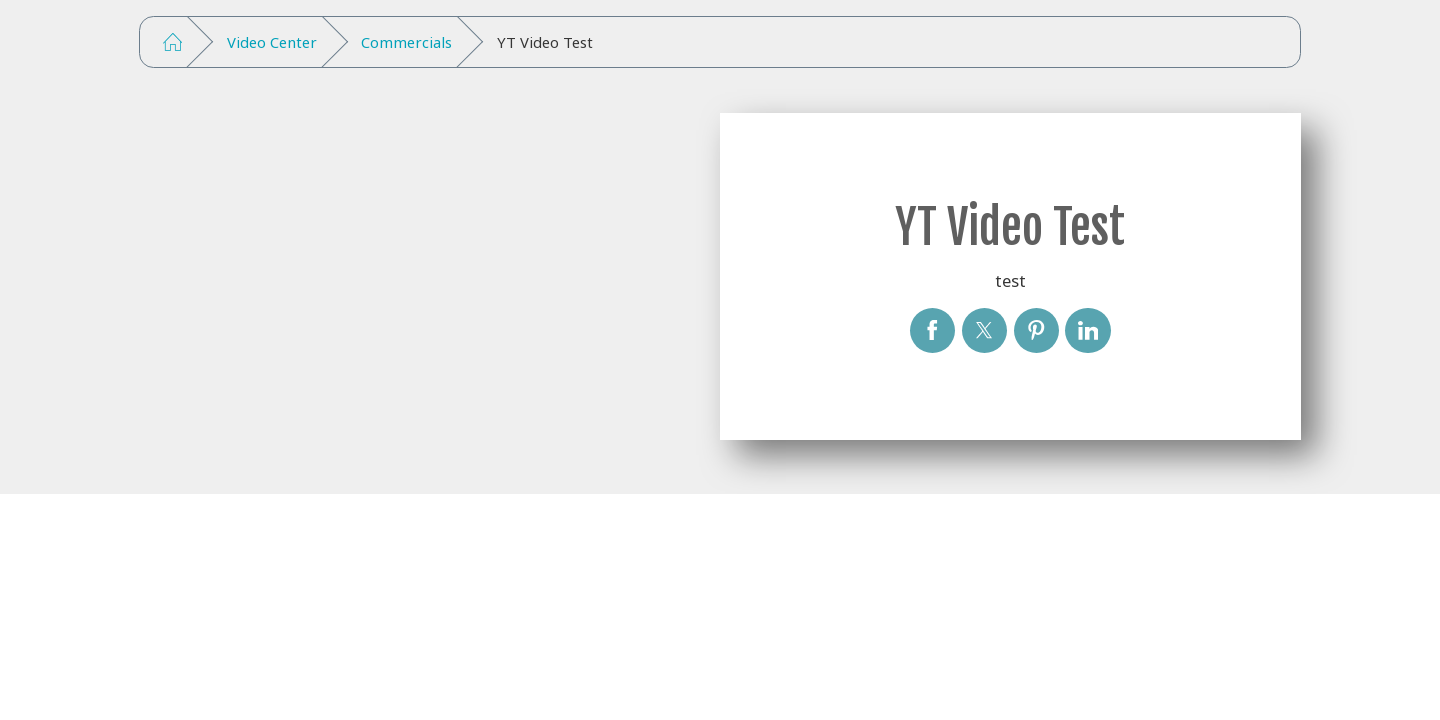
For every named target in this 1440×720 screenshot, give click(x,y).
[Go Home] (172, 42)
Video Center (272, 42)
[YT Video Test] (932, 330)
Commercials (406, 42)
